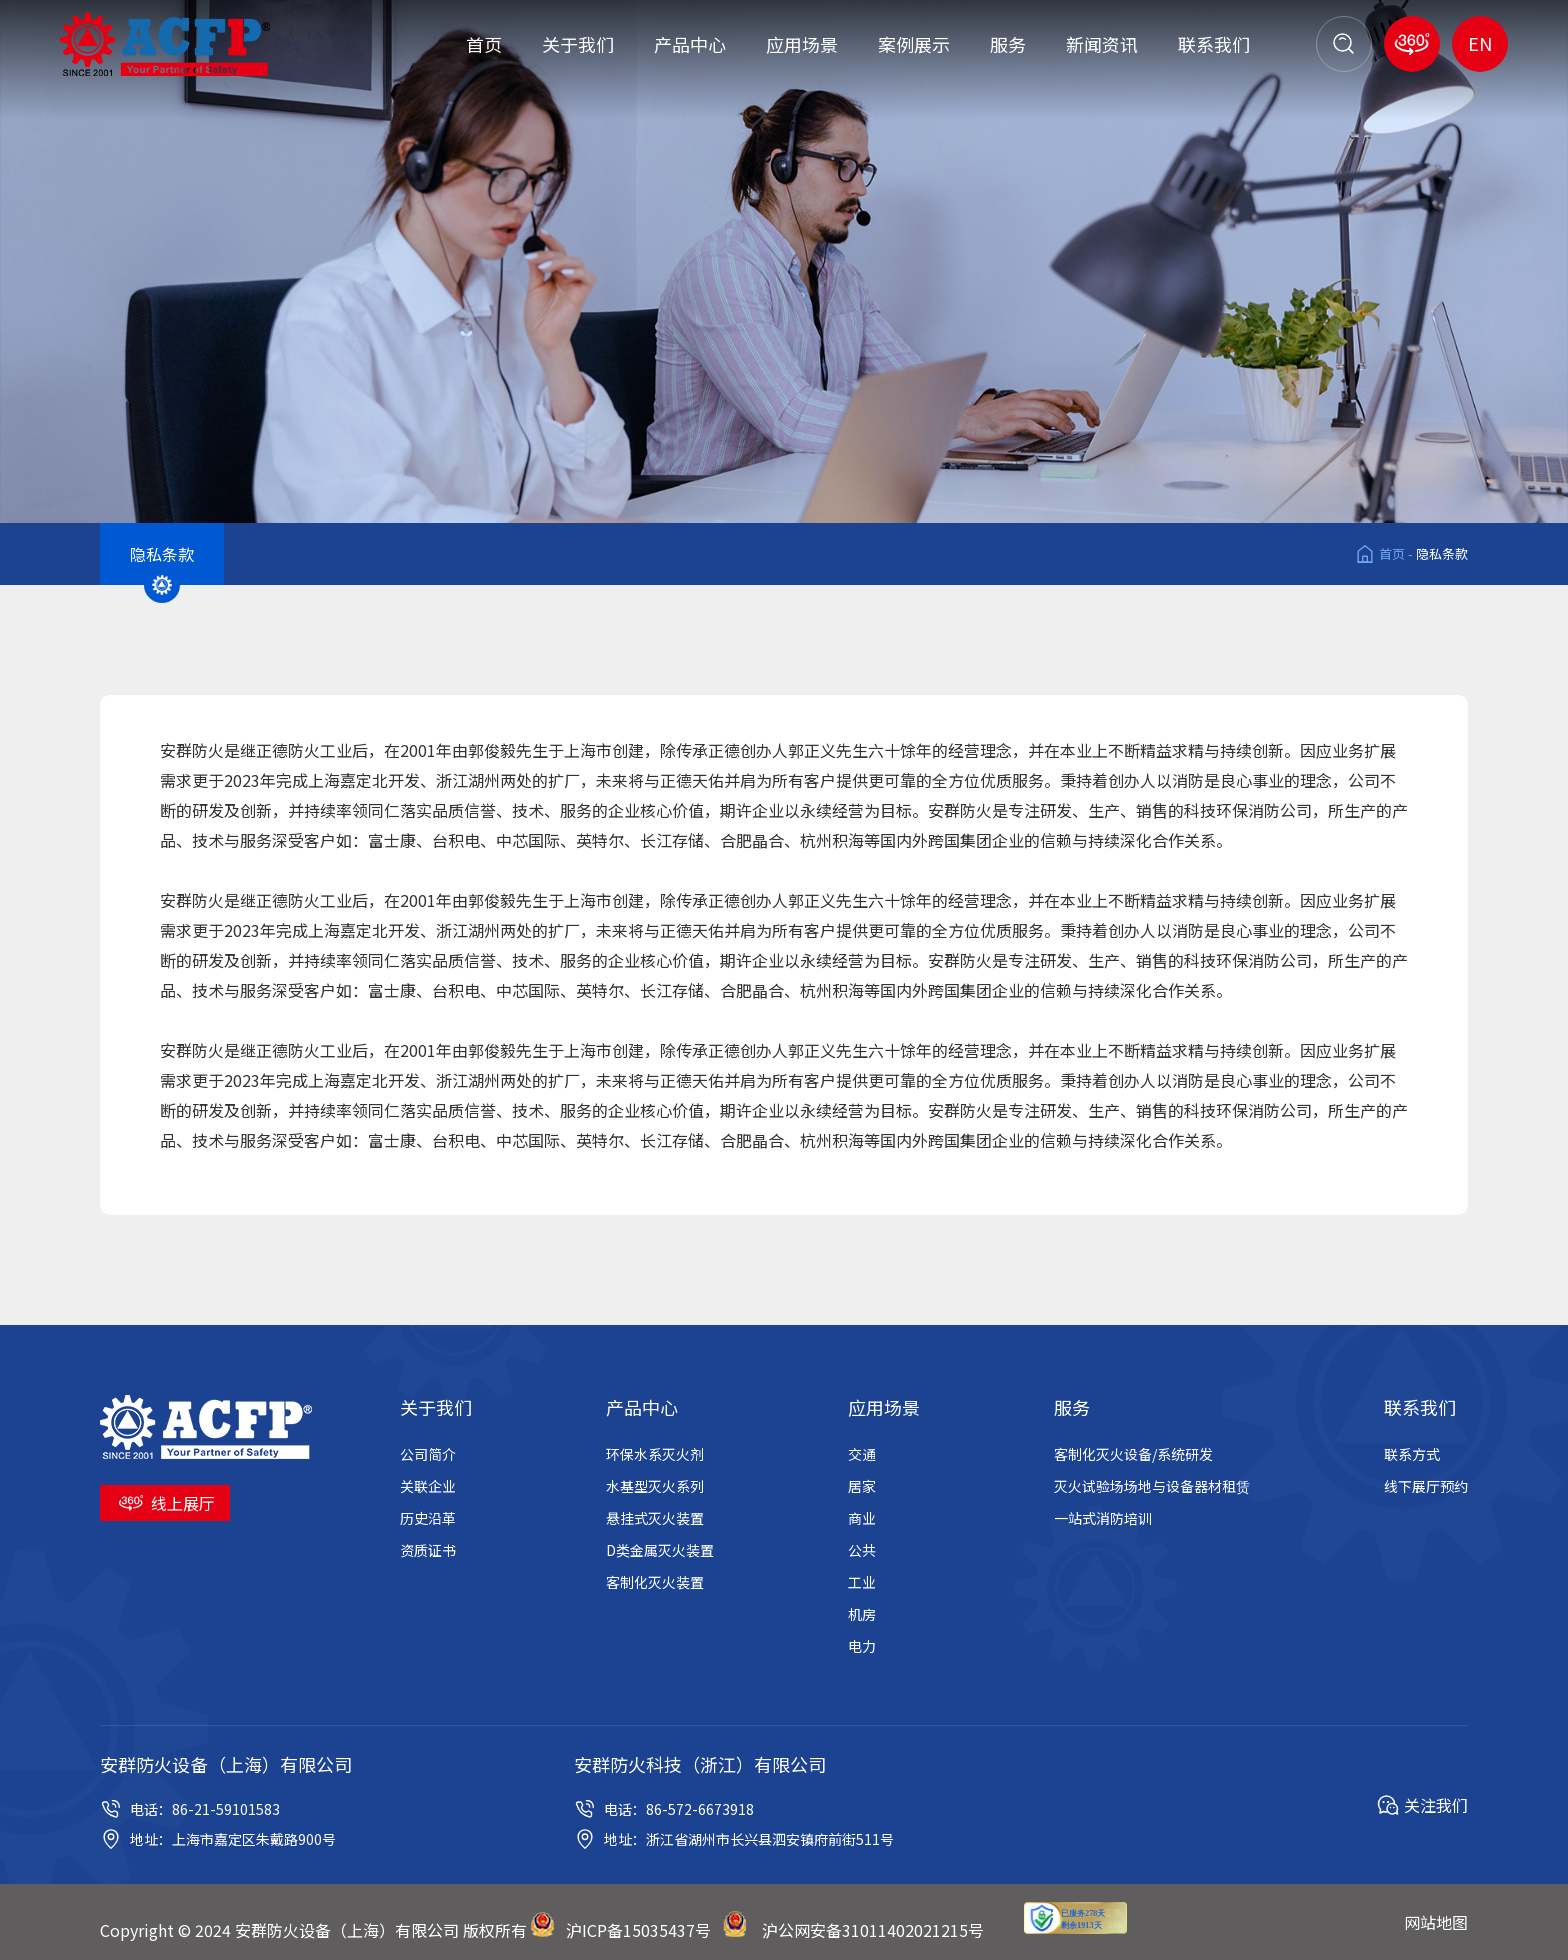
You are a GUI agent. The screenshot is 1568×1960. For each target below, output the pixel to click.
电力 (862, 1646)
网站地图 (1436, 1922)
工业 (862, 1582)
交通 (862, 1454)
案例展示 (914, 44)
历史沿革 (428, 1518)
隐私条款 (1442, 553)
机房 (862, 1614)
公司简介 (428, 1454)
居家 (862, 1486)
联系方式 (1412, 1454)
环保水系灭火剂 (655, 1454)
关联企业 (428, 1486)
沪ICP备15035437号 (638, 1930)
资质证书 (428, 1550)
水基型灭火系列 (655, 1486)
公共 (862, 1550)
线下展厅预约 (1426, 1486)
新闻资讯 (1102, 44)
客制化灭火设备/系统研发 (1133, 1454)
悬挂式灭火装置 (655, 1518)
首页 (484, 44)
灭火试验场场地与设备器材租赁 (1152, 1486)
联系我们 (1214, 44)
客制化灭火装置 (655, 1582)
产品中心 (690, 44)
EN (1480, 43)
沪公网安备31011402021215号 (873, 1930)
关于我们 (578, 44)
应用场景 (802, 44)
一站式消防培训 (1103, 1518)
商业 (862, 1518)
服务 (1008, 44)
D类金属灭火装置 (660, 1550)
